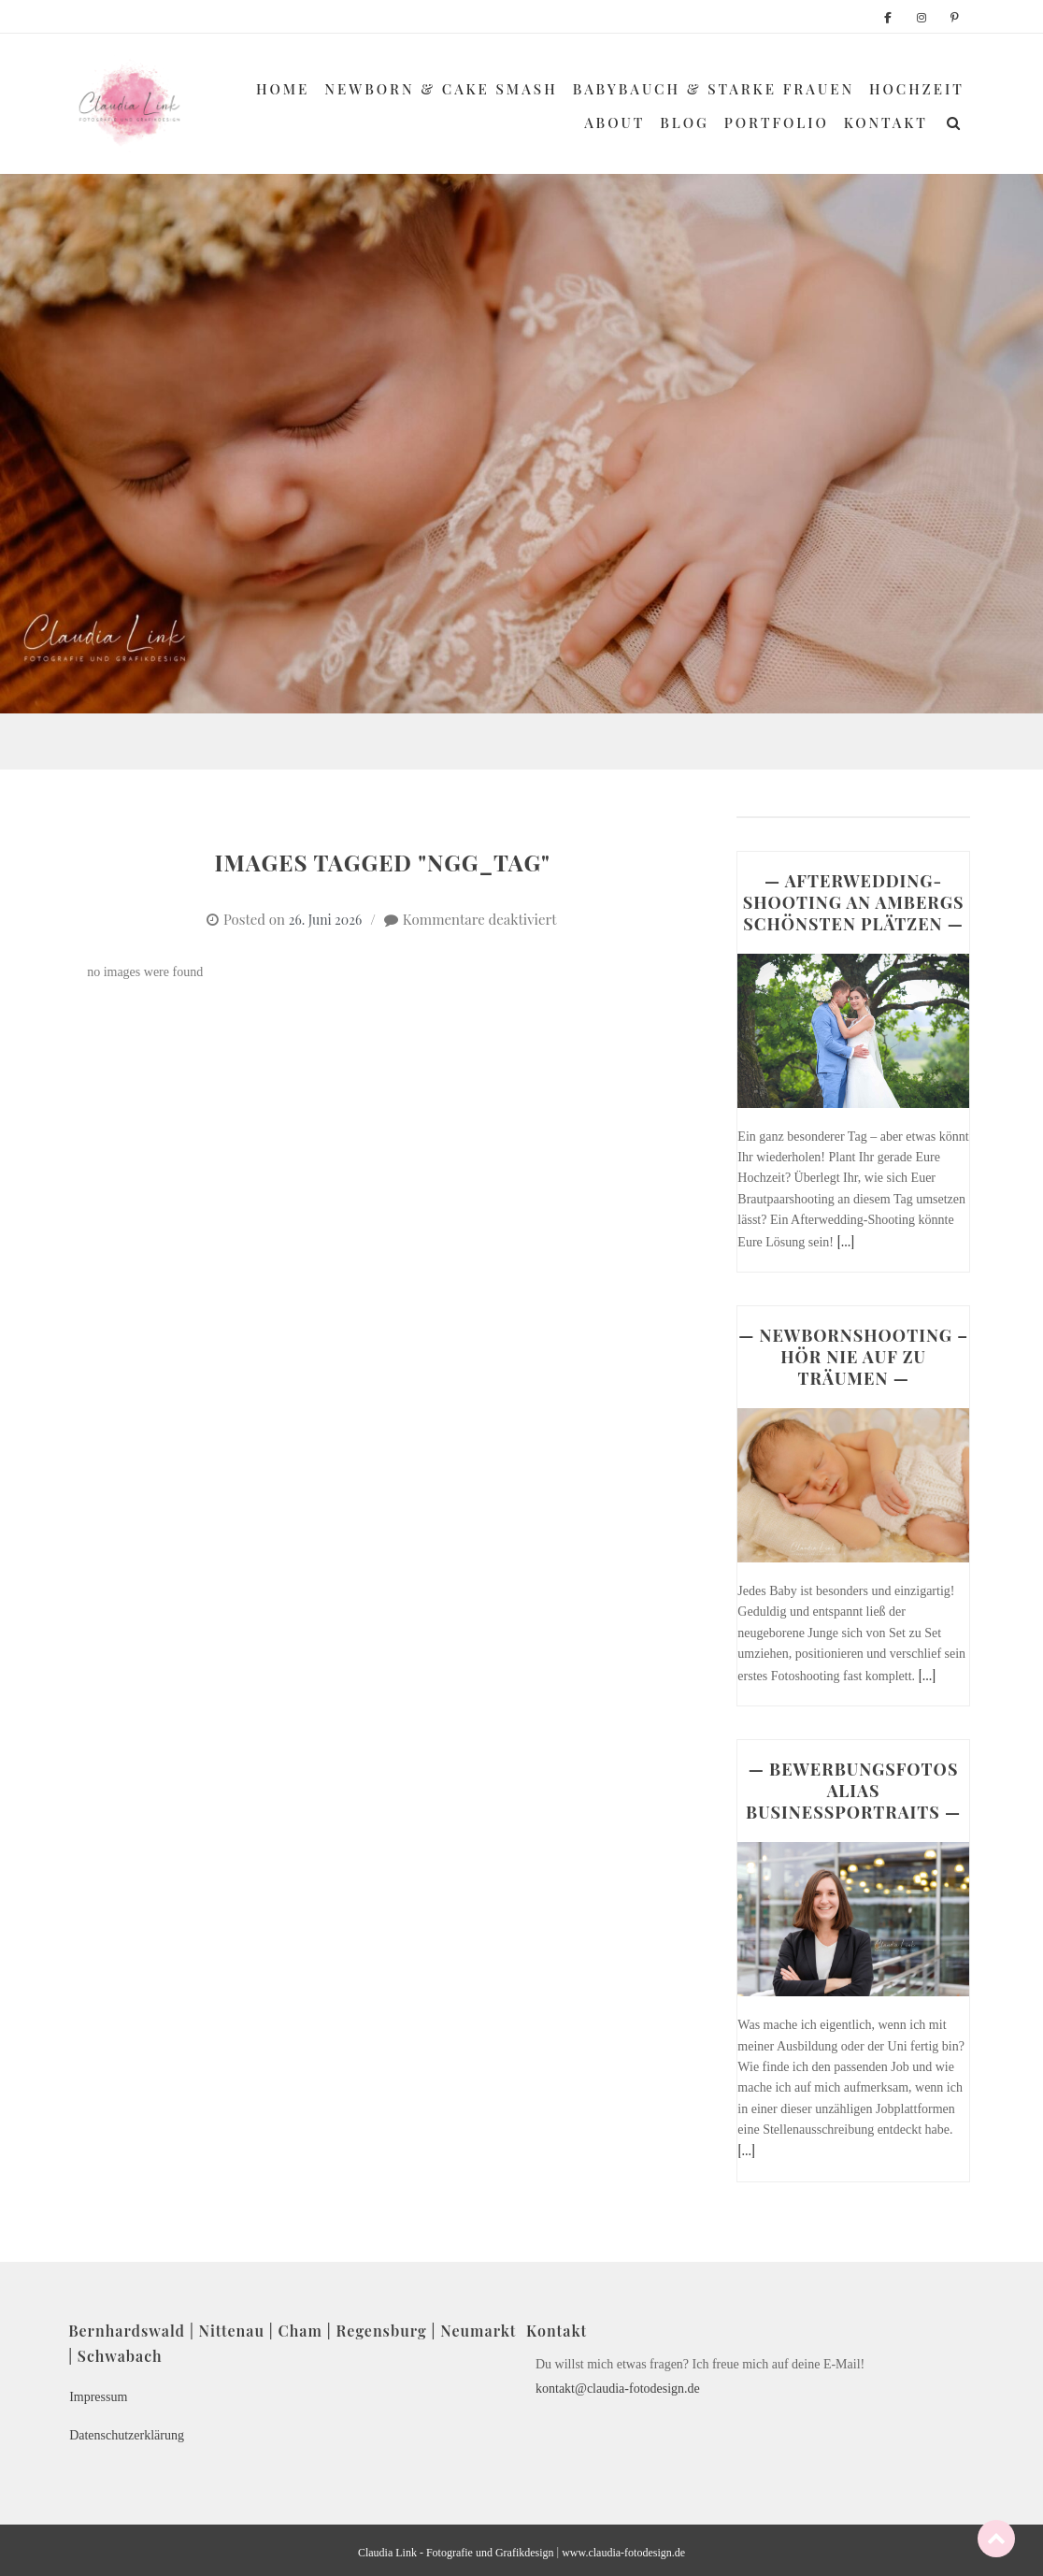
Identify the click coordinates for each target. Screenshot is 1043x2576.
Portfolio (776, 122)
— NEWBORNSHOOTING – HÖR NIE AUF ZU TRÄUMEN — (853, 1356)
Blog (684, 122)
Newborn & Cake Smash (440, 88)
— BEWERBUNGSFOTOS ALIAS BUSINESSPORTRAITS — (853, 1790)
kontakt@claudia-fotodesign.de (618, 2389)
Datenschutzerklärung (126, 2435)
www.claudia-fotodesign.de (623, 2552)
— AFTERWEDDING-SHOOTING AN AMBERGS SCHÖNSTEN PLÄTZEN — (853, 902)
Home (282, 88)
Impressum (98, 2397)
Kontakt (886, 122)
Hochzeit (916, 88)
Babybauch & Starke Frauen (713, 88)
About (614, 122)
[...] (846, 1241)
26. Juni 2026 (325, 919)
